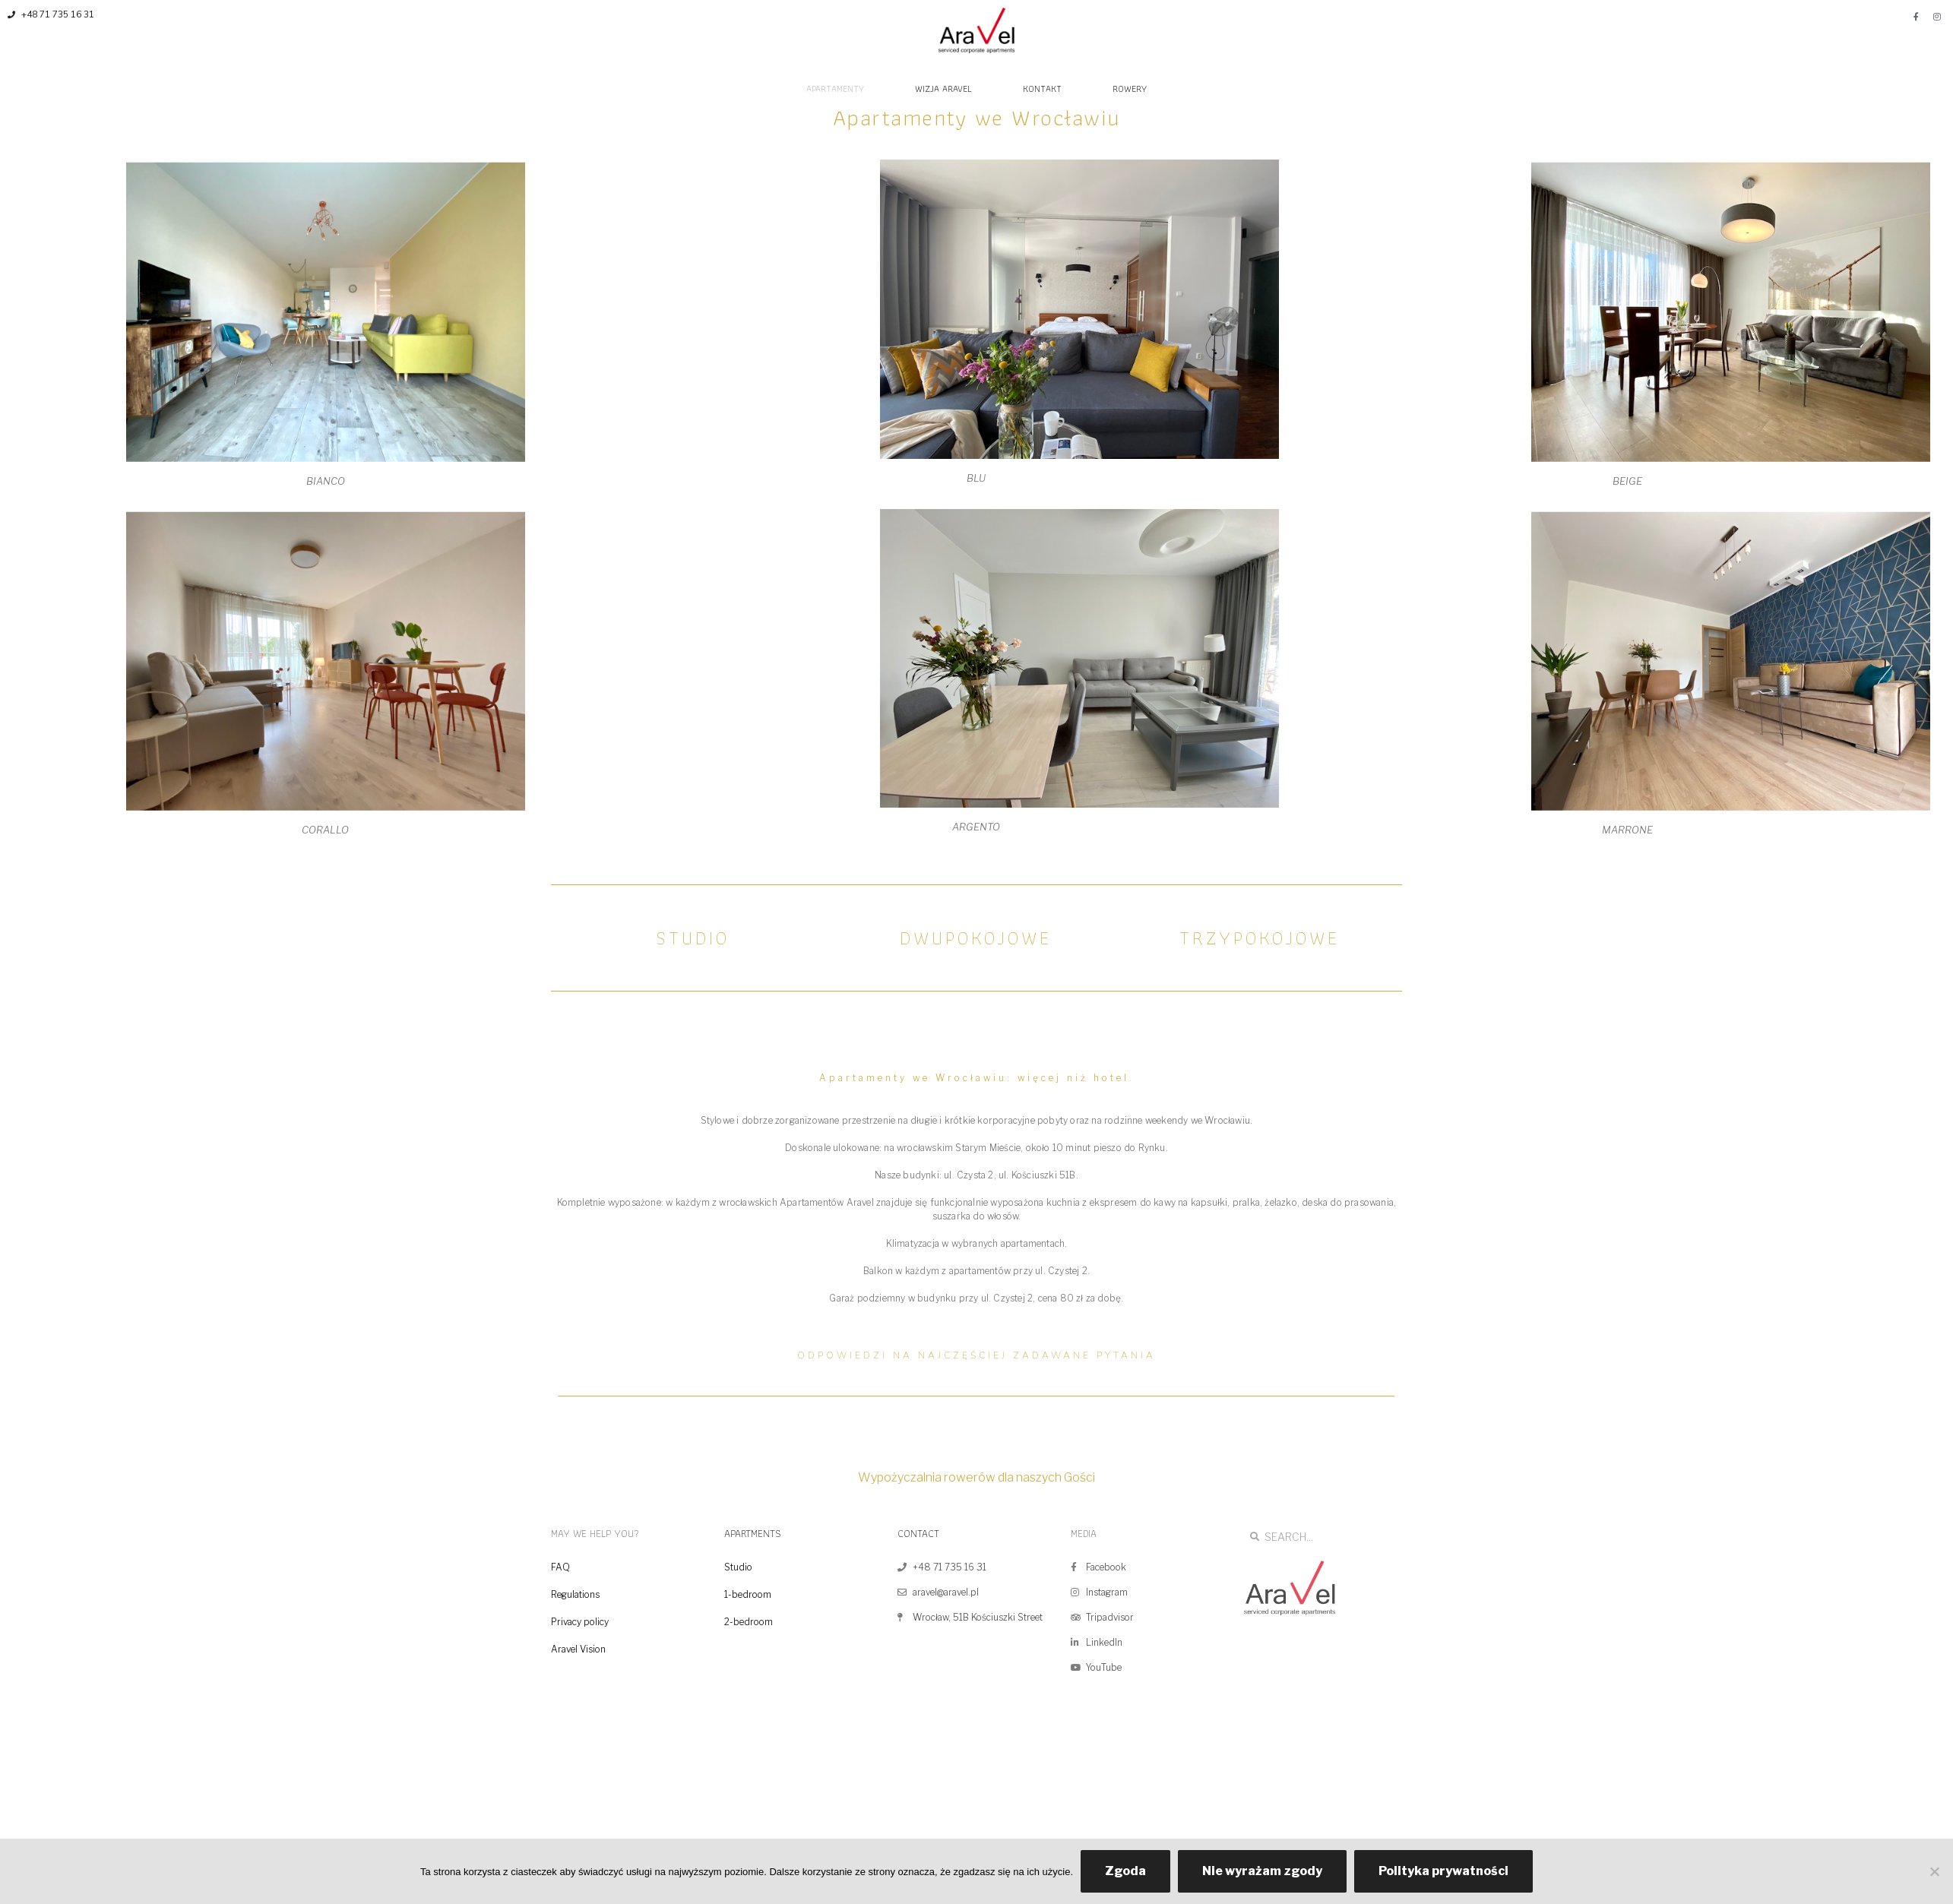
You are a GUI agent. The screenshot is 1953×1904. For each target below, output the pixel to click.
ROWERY (1130, 88)
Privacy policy (580, 1621)
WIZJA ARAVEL (943, 88)
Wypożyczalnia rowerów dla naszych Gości (976, 1477)
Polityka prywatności (1443, 1871)
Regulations (575, 1594)
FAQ (560, 1567)
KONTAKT (1042, 88)
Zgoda (1125, 1871)
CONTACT (918, 1533)
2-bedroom (748, 1621)
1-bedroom (747, 1594)
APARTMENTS (752, 1533)
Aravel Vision (578, 1649)
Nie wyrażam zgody (1262, 1871)
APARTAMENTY (835, 88)
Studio (738, 1567)
